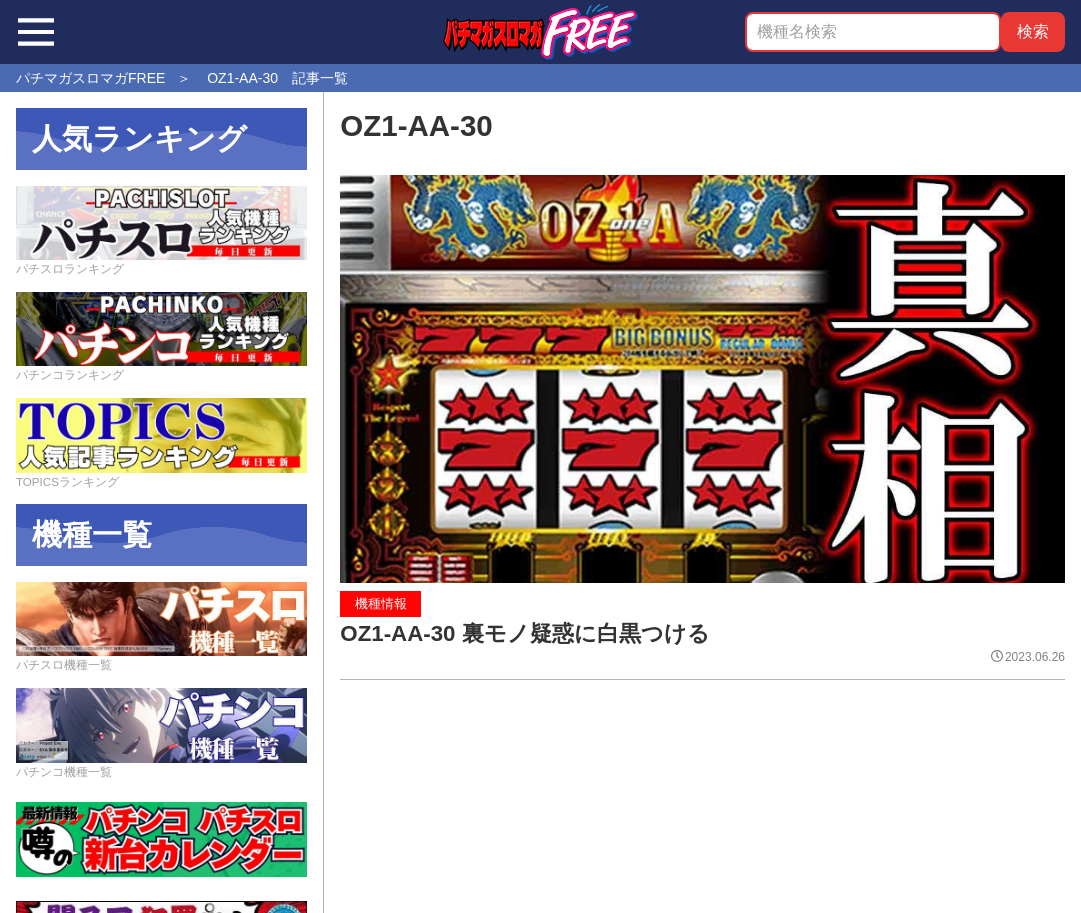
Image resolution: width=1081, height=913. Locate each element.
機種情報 (381, 603)
